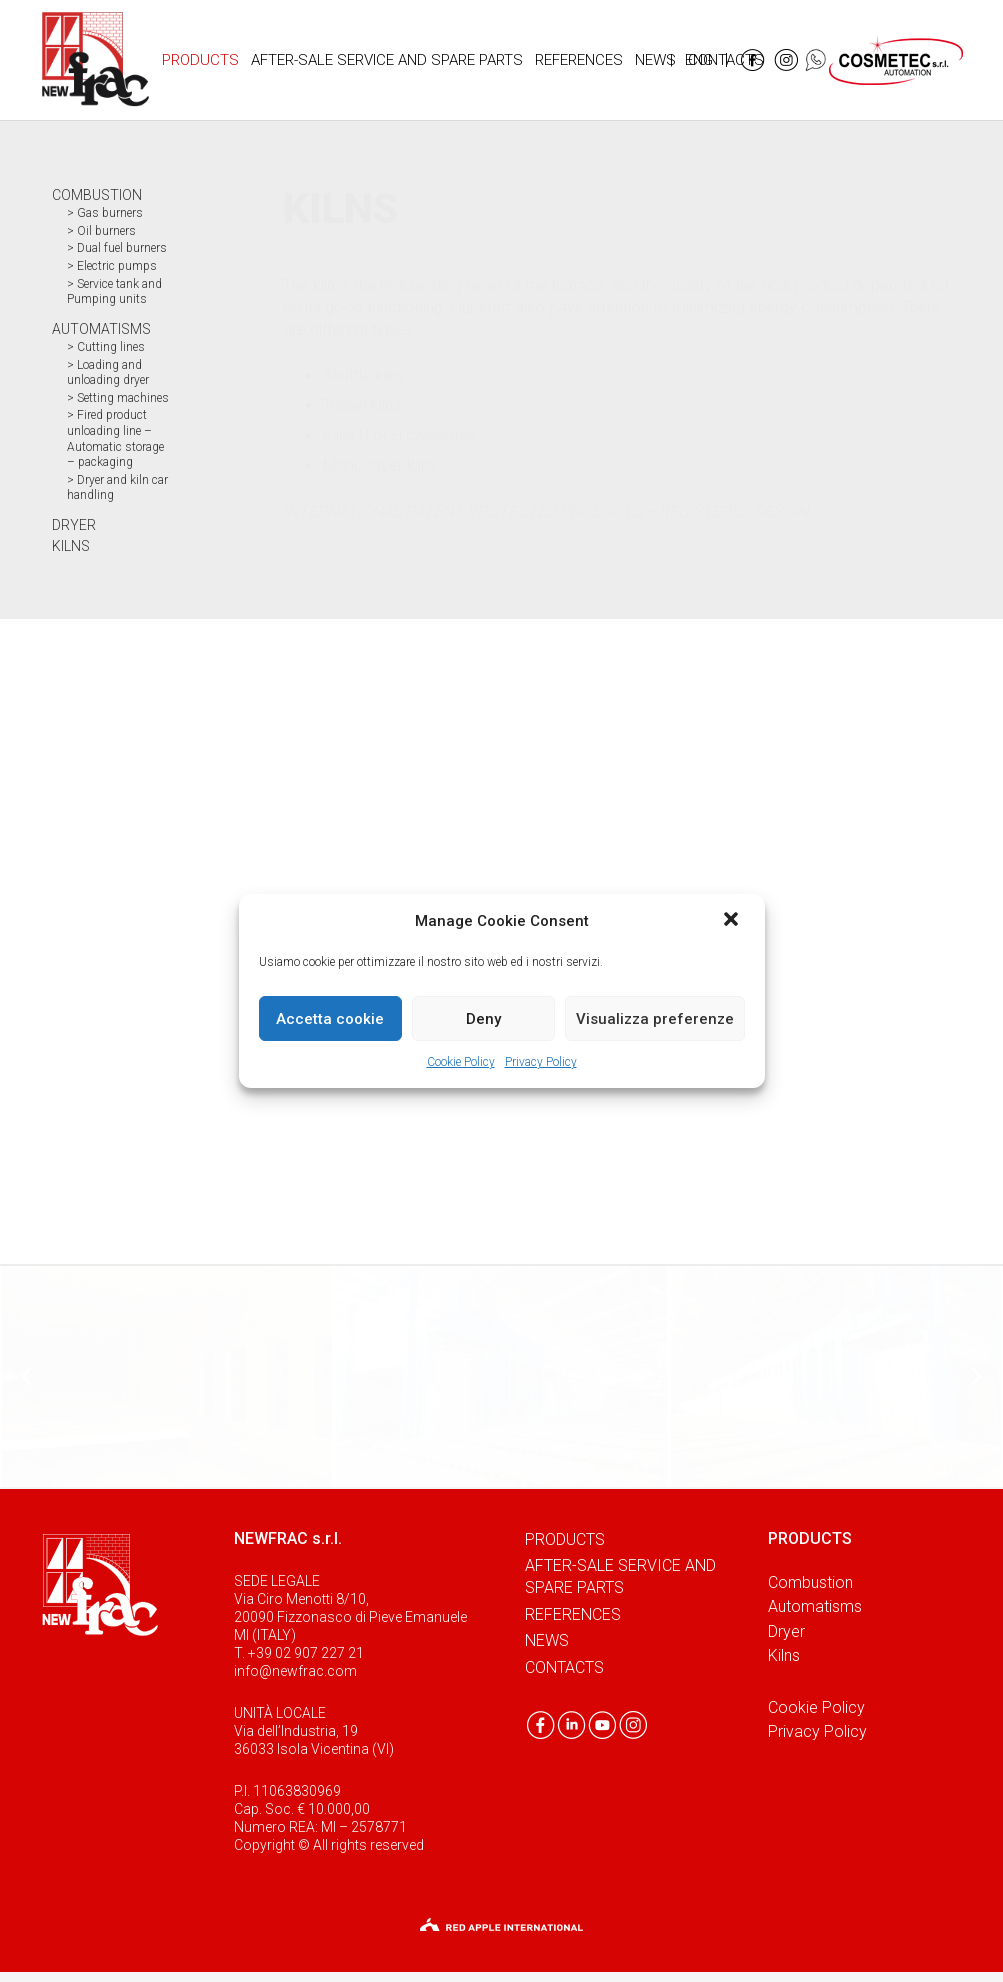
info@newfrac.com (295, 1671)
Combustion (810, 1582)
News (547, 1640)
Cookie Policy (461, 1062)
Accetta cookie (330, 1019)
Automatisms (815, 1606)
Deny (483, 1019)
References (573, 1614)
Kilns (784, 1655)
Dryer (786, 1631)
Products (565, 1539)
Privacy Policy (541, 1062)
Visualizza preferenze (655, 1019)
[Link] (95, 60)
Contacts (564, 1667)
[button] (733, 921)
